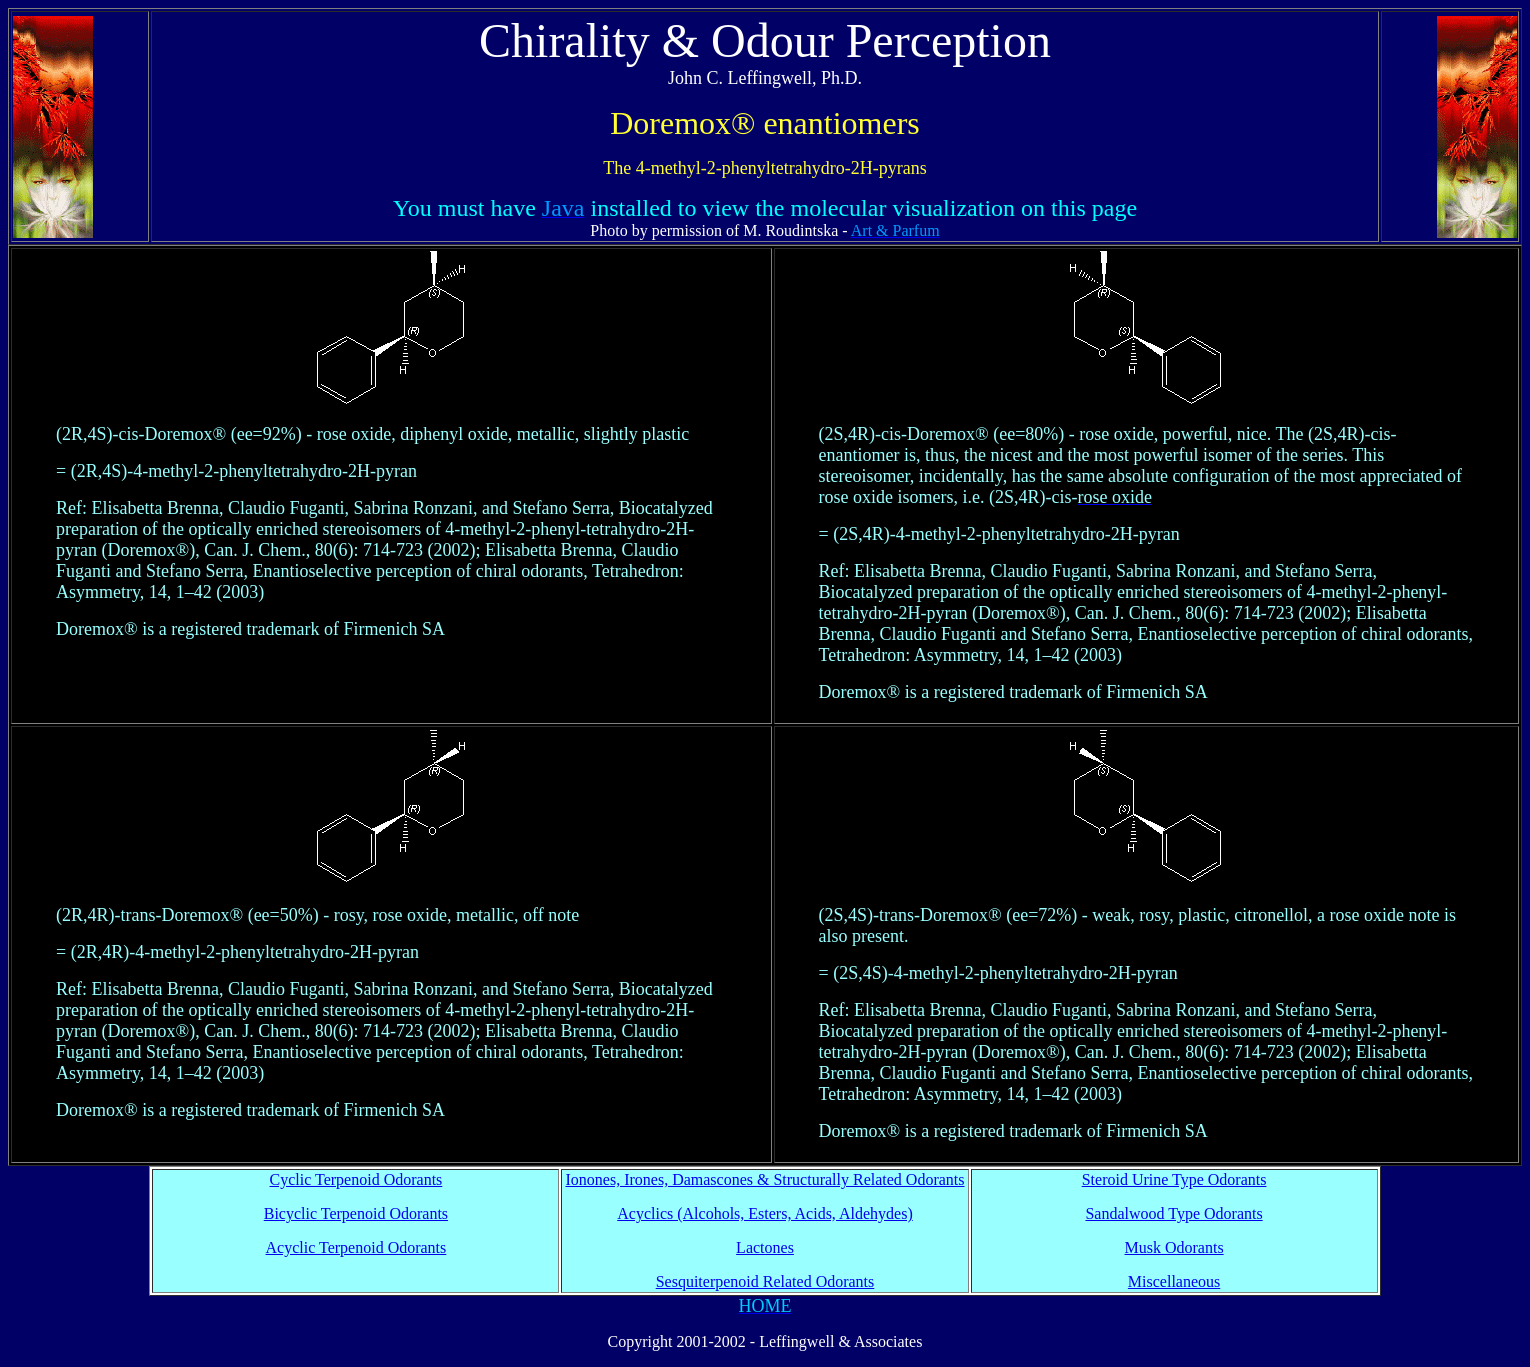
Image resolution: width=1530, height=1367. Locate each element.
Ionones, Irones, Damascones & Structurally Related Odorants (764, 1179)
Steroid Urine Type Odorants (1174, 1179)
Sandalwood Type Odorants (1173, 1213)
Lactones (765, 1247)
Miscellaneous (1174, 1281)
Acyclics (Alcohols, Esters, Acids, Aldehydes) (765, 1213)
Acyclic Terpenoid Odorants (356, 1247)
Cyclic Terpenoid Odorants (356, 1179)
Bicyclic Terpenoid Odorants (356, 1213)
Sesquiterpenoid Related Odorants (765, 1281)
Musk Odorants (1174, 1247)
